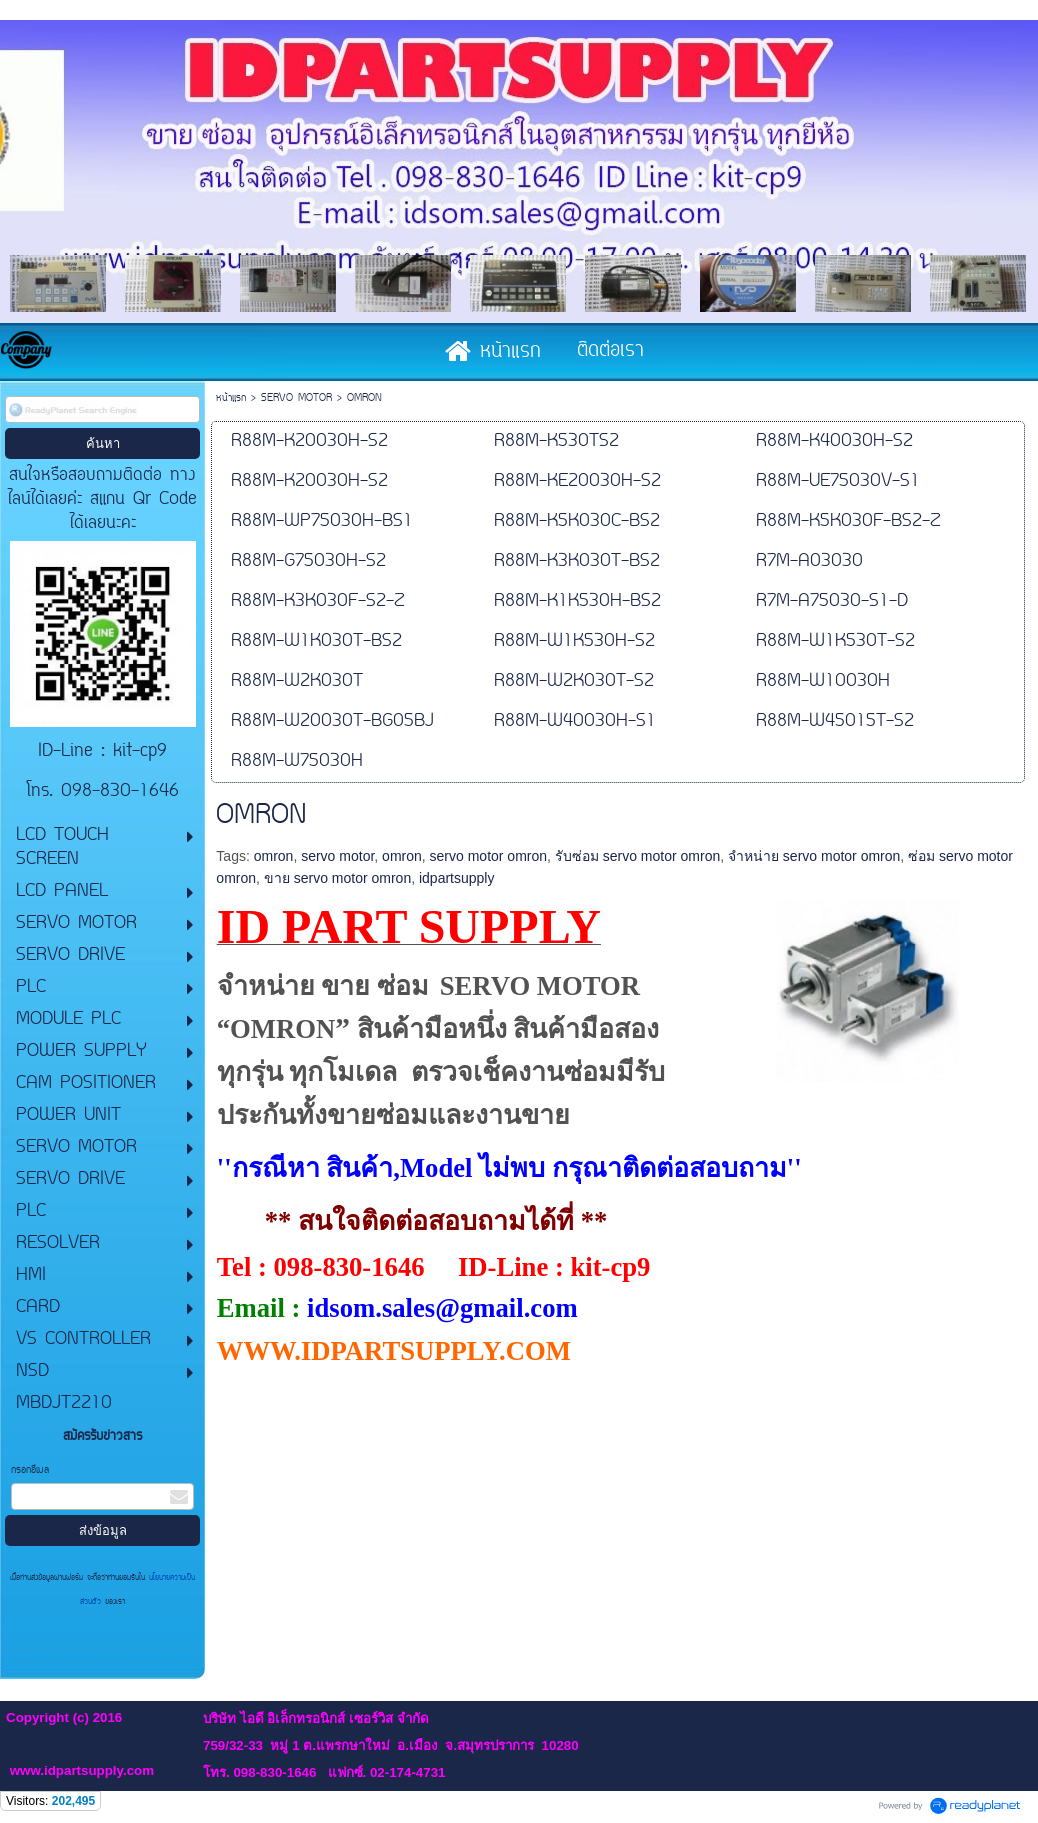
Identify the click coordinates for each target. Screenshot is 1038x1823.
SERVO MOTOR (296, 398)
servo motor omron (488, 856)
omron (274, 856)
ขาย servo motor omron (337, 878)
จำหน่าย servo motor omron (814, 856)
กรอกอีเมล (30, 1470)
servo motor (337, 856)
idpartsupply (457, 878)
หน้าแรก (231, 398)
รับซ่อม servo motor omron (637, 856)
